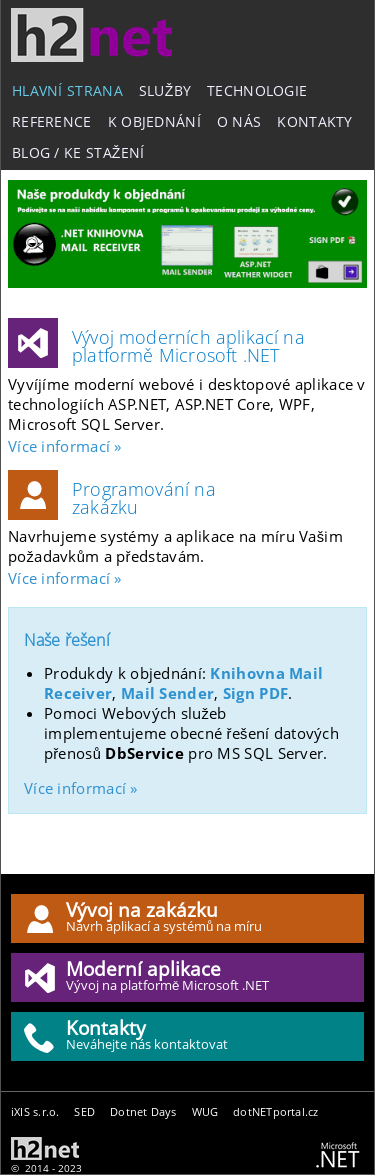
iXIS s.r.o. (35, 1111)
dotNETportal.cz (275, 1111)
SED (84, 1111)
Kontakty (314, 121)
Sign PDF (255, 693)
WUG (205, 1111)
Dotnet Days (143, 1111)
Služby (165, 90)
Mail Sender (167, 693)
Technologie (257, 90)
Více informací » (65, 446)
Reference (52, 121)
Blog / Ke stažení (78, 152)
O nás (239, 121)
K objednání (154, 121)
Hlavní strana (67, 90)
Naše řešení (67, 640)
